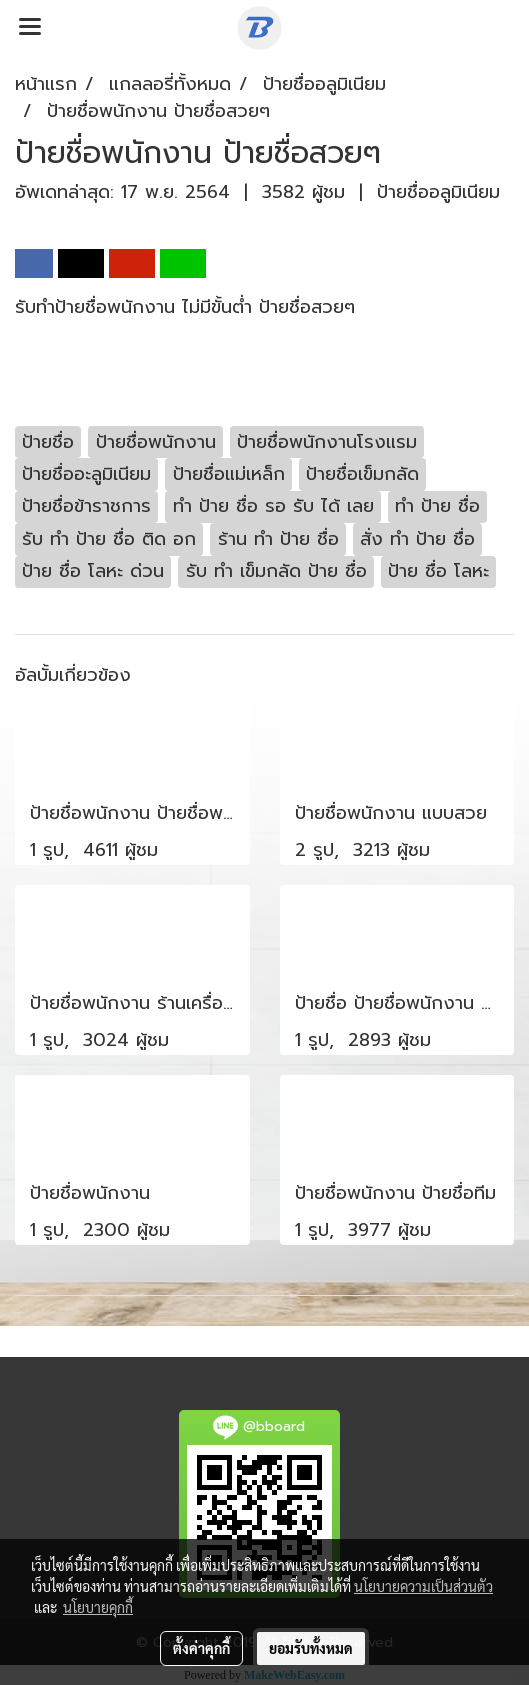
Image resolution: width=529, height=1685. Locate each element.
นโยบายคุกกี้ (98, 1607)
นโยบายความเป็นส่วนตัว (423, 1586)
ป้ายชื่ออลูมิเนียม (438, 192)
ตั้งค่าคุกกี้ (201, 1648)
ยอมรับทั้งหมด (311, 1648)
